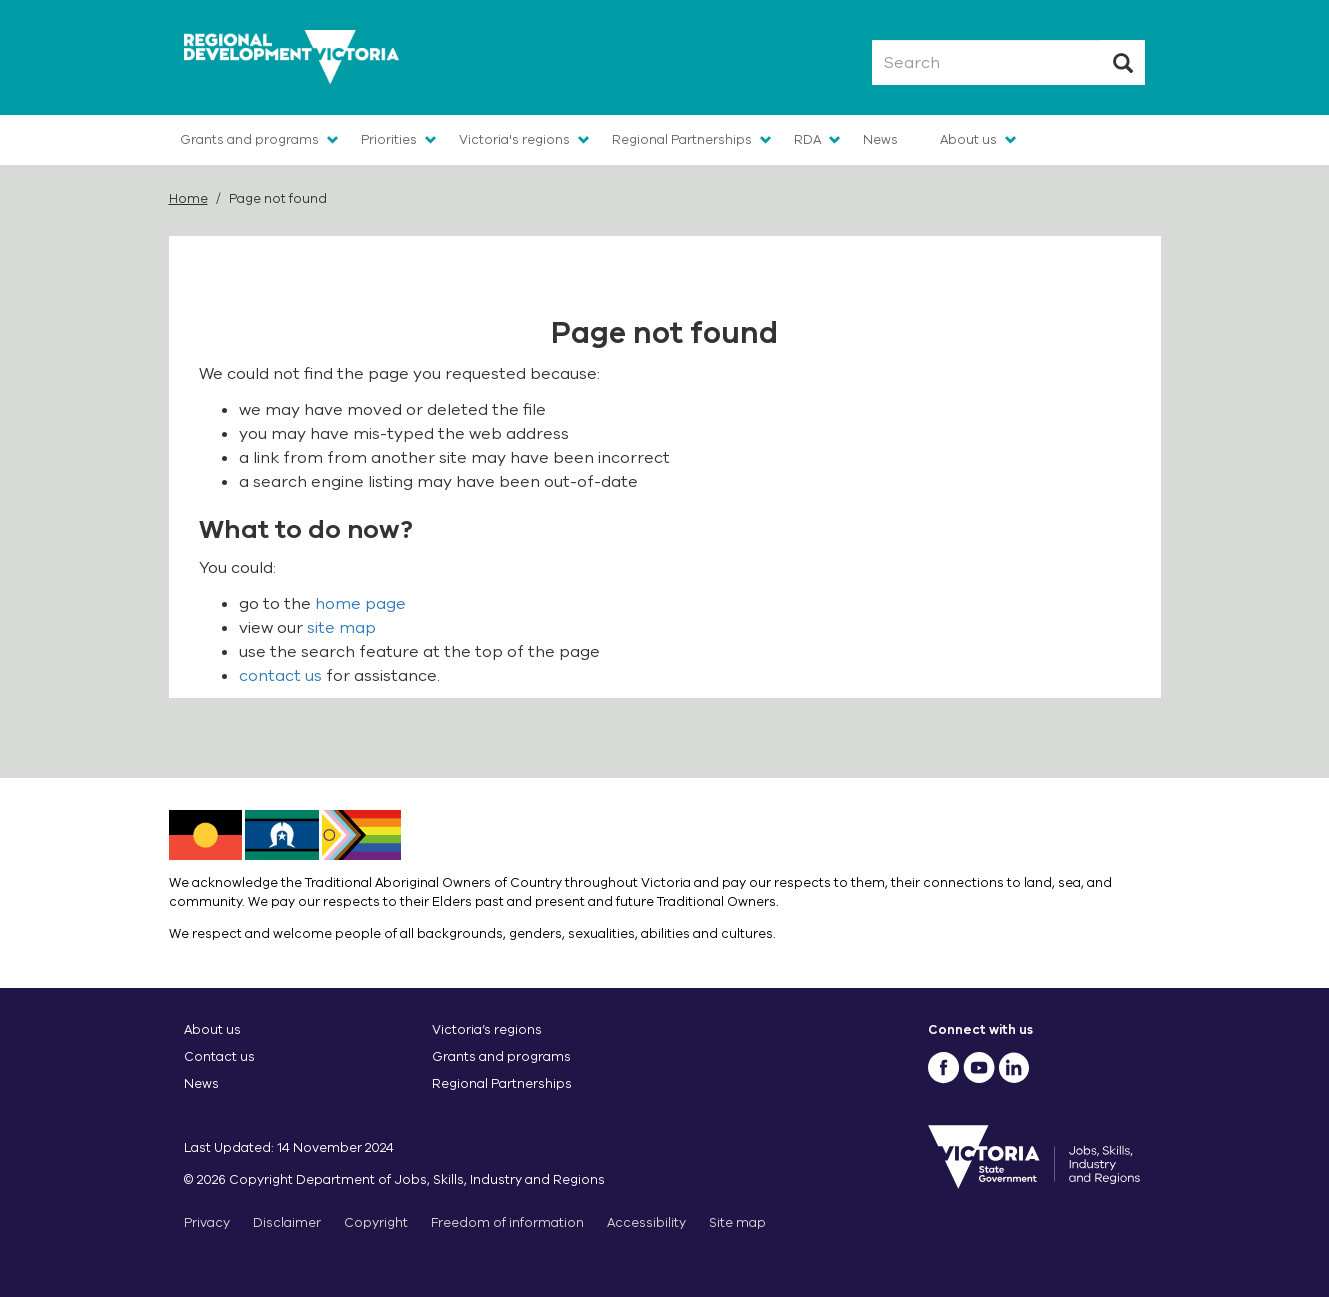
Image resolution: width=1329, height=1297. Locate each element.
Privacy (207, 1222)
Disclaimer (287, 1222)
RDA (807, 139)
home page (360, 604)
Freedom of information (507, 1222)
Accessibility (646, 1222)
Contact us (219, 1056)
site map (341, 628)
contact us (280, 676)
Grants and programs (249, 139)
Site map (737, 1222)
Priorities (389, 139)
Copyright (376, 1222)
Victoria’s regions (487, 1029)
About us (968, 139)
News (880, 139)
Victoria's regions (514, 139)
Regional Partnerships (682, 139)
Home (188, 198)
